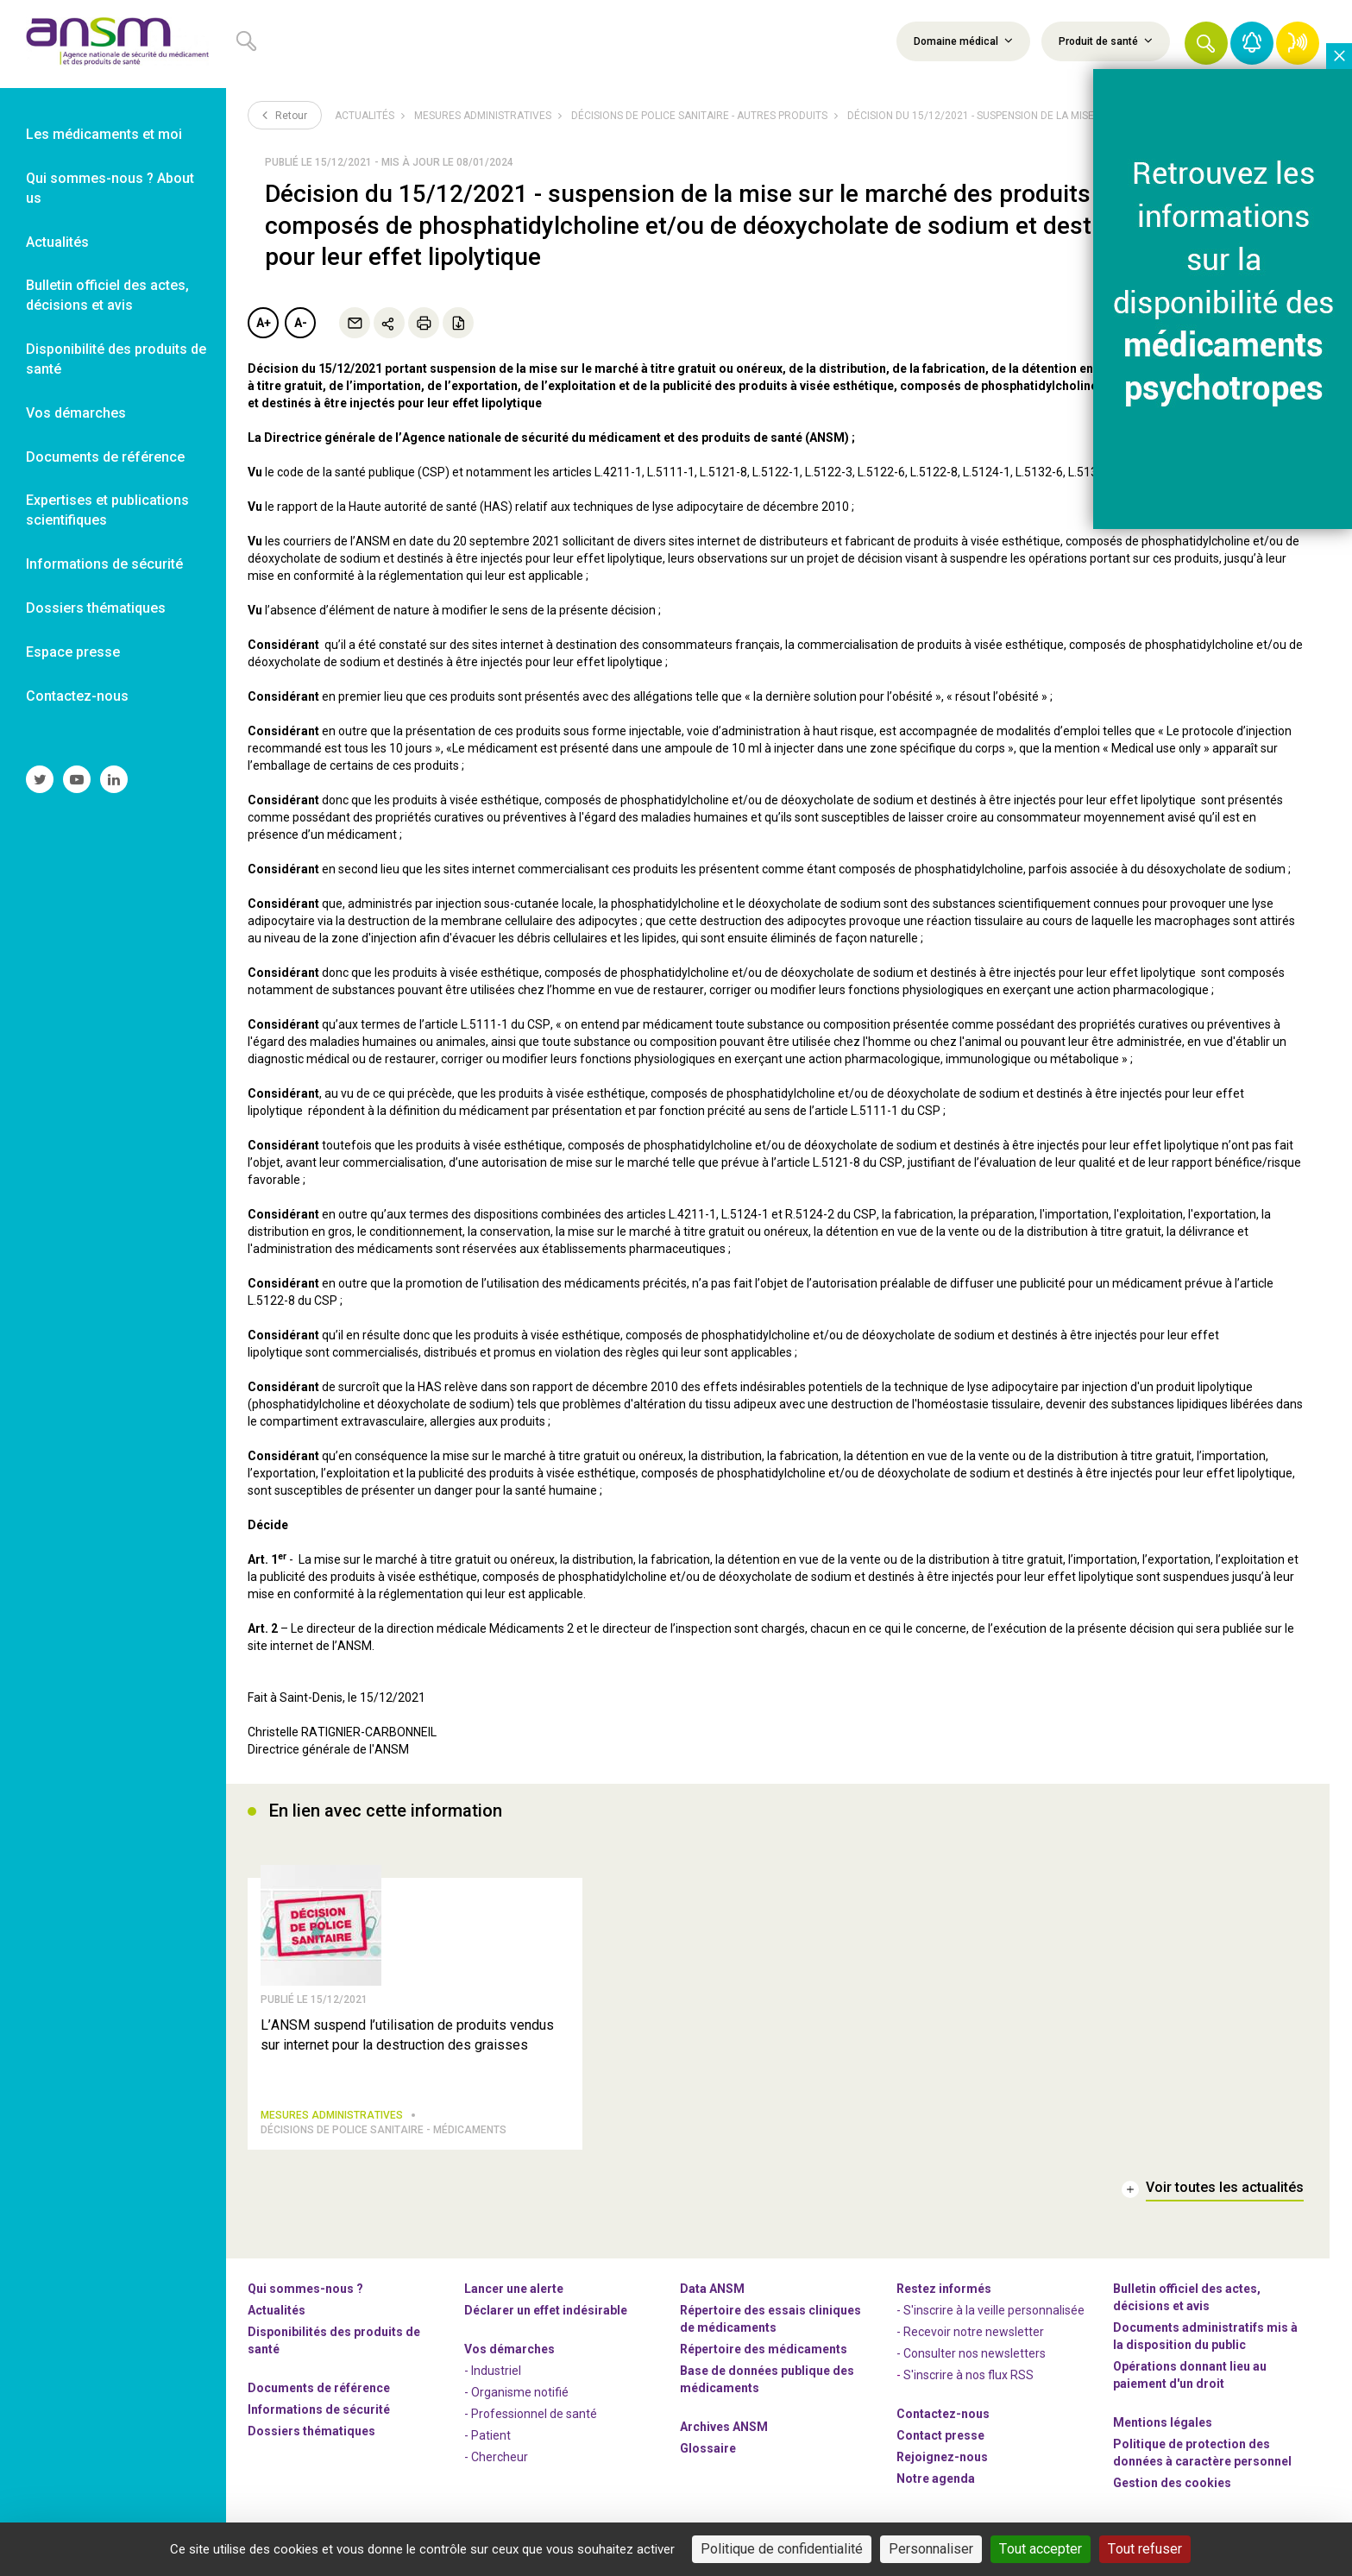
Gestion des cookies (1172, 2490)
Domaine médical (963, 40)
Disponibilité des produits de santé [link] (116, 359)
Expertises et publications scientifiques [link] (107, 510)
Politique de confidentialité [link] (782, 2549)
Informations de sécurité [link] (104, 564)
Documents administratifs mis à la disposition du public (1205, 2343)
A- (300, 323)
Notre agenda (935, 2485)
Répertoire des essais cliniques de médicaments (770, 2325)
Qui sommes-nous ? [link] (305, 2295)
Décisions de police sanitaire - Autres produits (699, 116)
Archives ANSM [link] (724, 2434)
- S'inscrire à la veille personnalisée (990, 2317)
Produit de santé (1106, 40)
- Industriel (492, 2377)
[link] (113, 44)
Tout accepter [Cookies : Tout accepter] (1040, 2549)
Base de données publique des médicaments (767, 2386)
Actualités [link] (57, 242)
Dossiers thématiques (311, 2438)
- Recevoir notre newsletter (970, 2339)
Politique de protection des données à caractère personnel (1202, 2459)
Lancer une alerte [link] (513, 2295)
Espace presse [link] (73, 652)
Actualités (364, 116)
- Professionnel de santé (530, 2421)
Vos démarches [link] (76, 413)
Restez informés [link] (943, 2295)
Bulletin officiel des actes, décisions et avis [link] (107, 295)
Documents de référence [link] (105, 457)
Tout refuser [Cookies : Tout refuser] (1145, 2549)
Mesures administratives (482, 116)
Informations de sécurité (319, 2416)
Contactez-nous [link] (77, 696)
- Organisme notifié (516, 2399)
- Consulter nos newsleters (971, 2360)
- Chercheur (496, 2464)
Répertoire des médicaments (763, 2356)
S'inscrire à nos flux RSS (968, 2382)
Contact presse (940, 2442)
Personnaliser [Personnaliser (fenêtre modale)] (931, 2549)
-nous (942, 2464)
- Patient (487, 2442)
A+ (263, 323)
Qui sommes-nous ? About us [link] (110, 188)
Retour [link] (284, 115)
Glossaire (708, 2455)
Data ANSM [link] (712, 2295)
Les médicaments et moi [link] (104, 134)
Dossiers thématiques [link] (96, 608)
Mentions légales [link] (1162, 2429)
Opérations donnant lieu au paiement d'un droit (1190, 2381)
